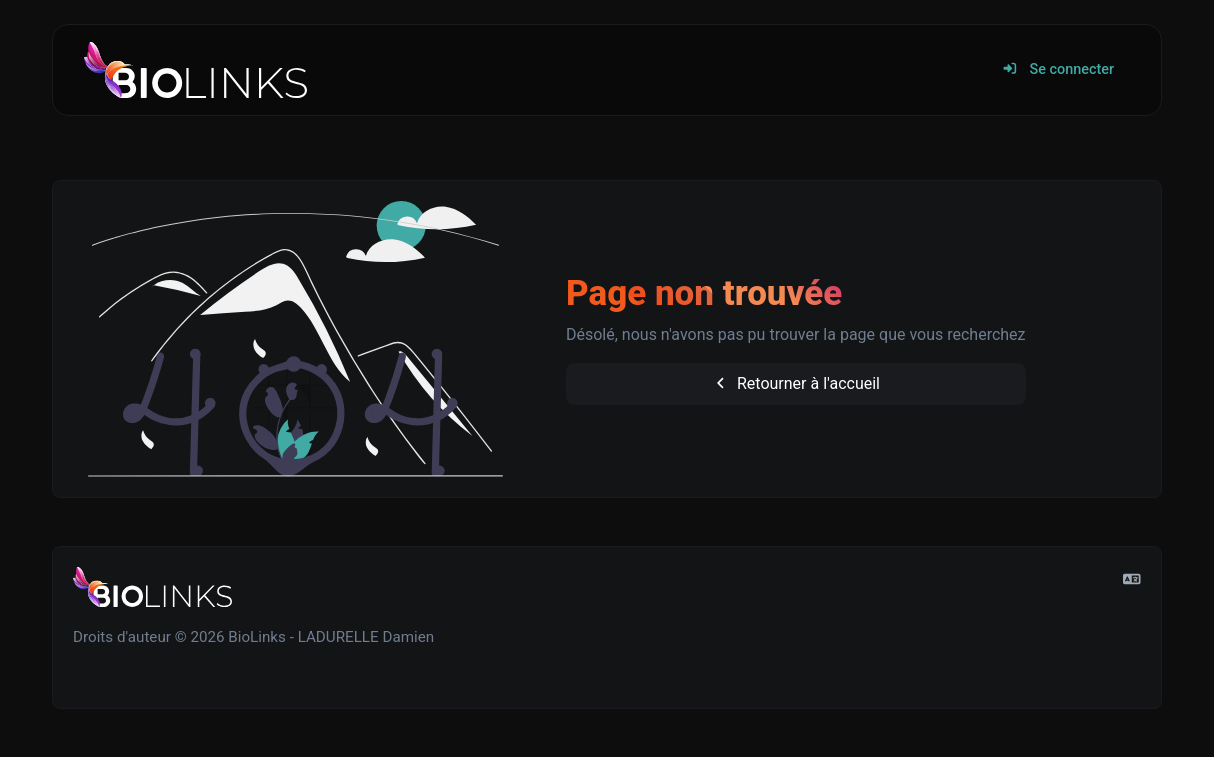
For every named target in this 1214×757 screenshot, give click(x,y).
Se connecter (1058, 69)
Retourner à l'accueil (796, 383)
